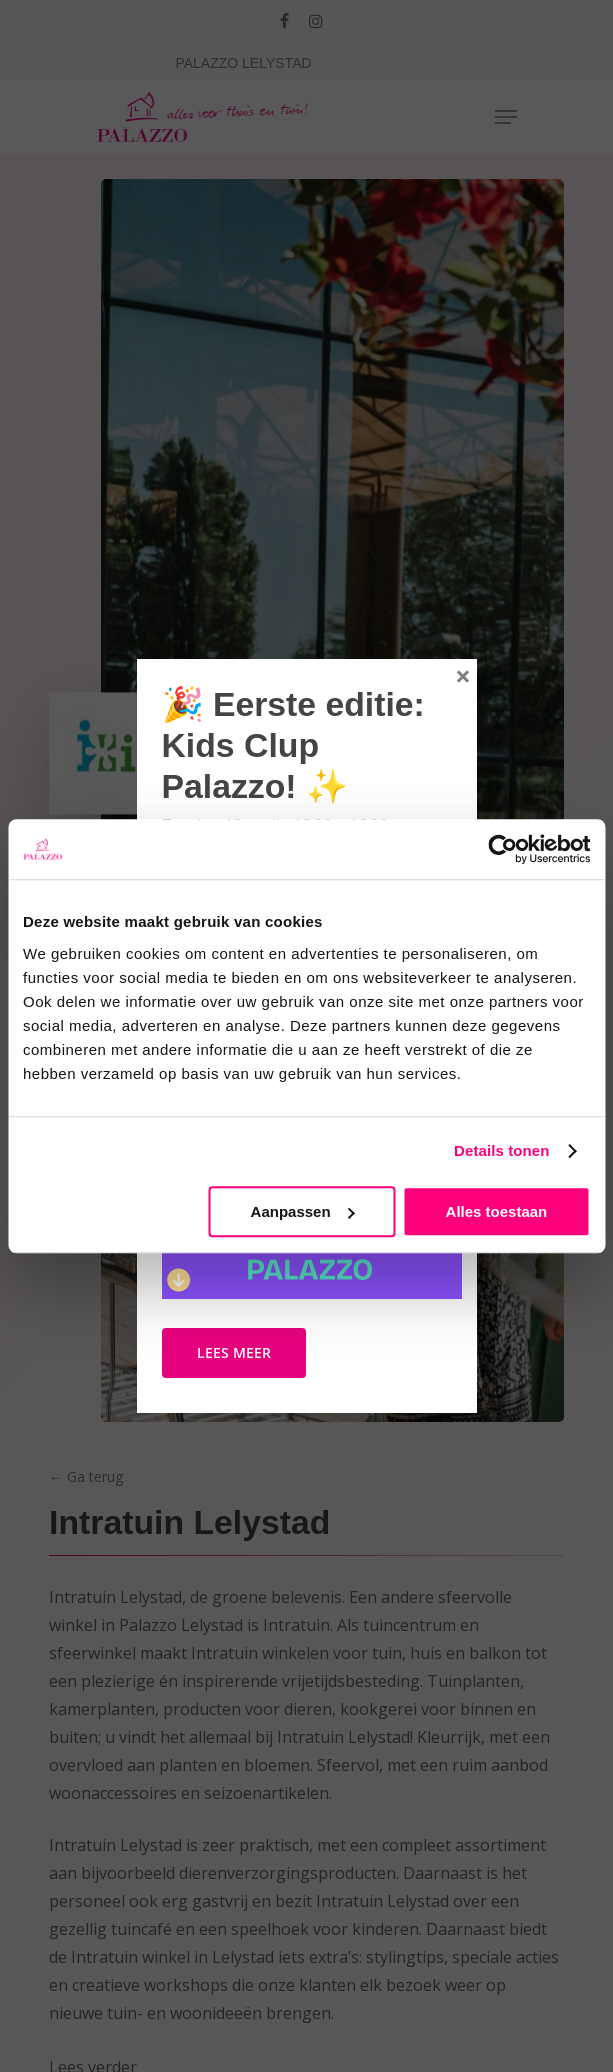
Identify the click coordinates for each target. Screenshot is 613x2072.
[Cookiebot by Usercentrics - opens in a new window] (502, 849)
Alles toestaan (497, 1211)
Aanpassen (303, 1211)
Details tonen (501, 1150)
